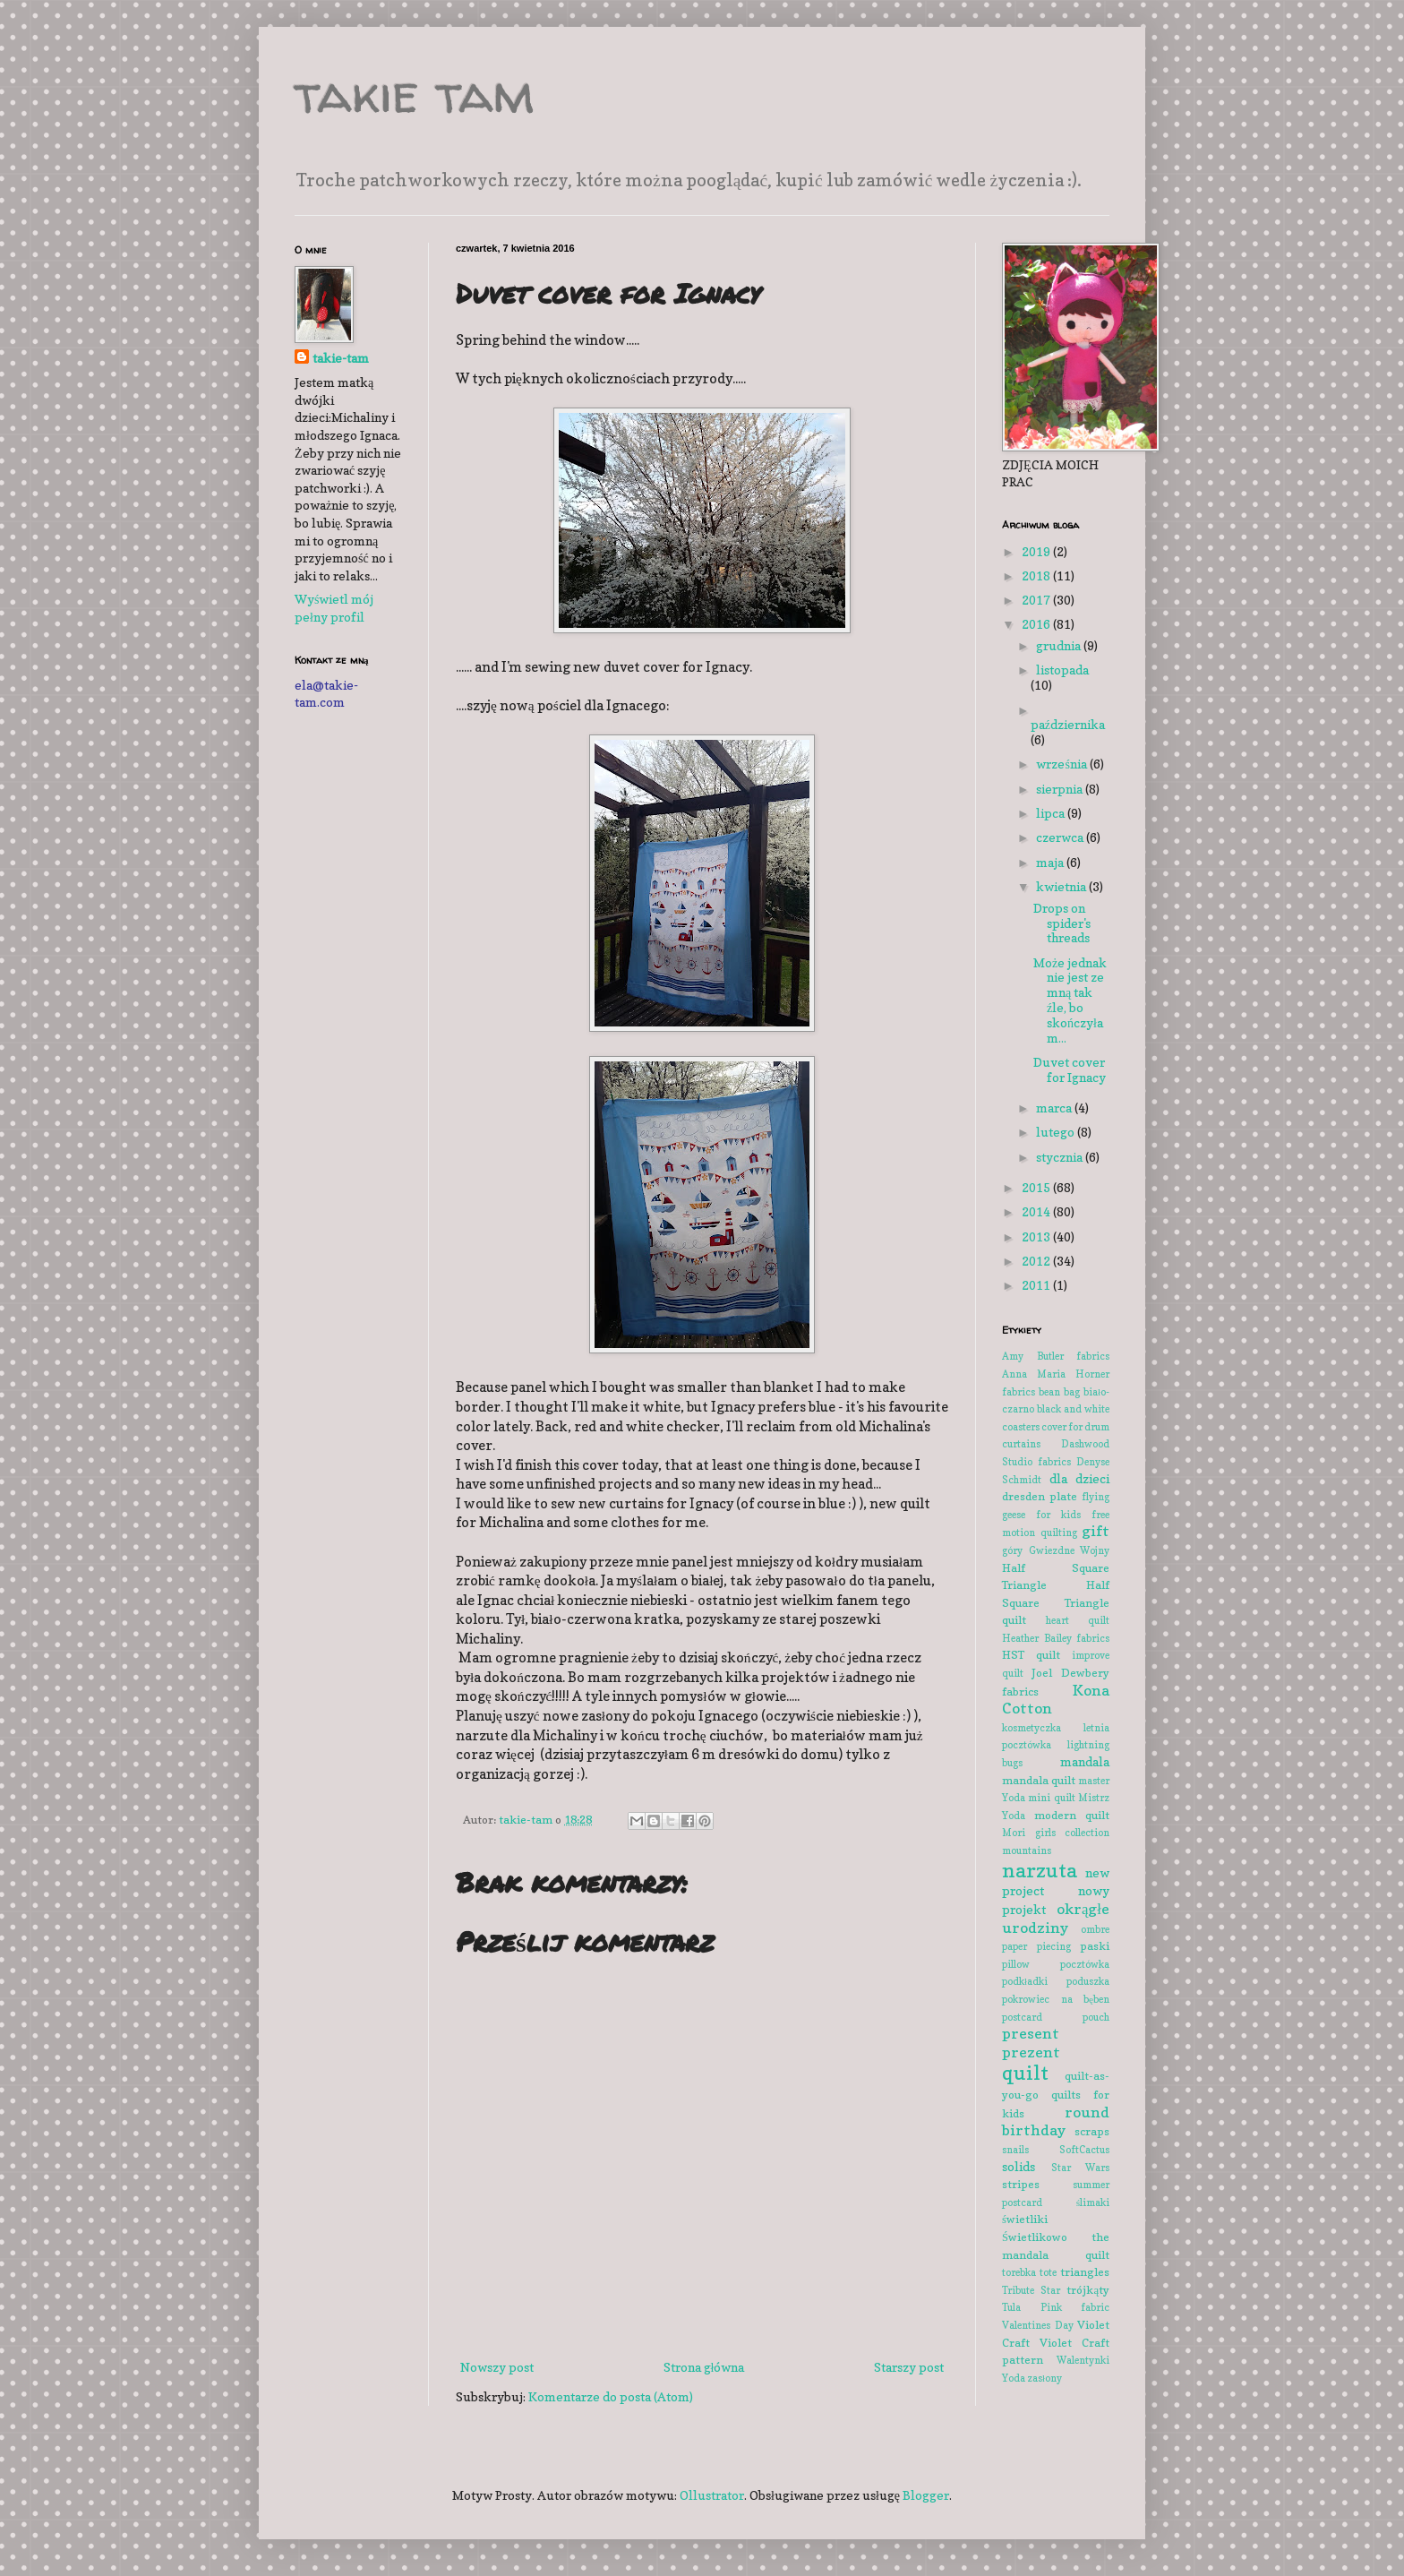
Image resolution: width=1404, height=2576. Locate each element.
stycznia (1060, 1156)
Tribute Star (1031, 2290)
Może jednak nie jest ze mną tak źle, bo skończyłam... (1070, 1000)
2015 (1037, 1187)
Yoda (1013, 2378)
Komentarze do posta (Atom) (610, 2396)
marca (1055, 1107)
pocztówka (1084, 1964)
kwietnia (1062, 886)
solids (1018, 2166)
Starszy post (909, 2366)
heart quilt (1077, 1620)
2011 (1037, 1284)
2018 (1037, 575)
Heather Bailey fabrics (1055, 1638)
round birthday (1055, 2121)
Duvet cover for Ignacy (1069, 1069)
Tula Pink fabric (1055, 2307)
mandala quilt (1038, 1780)
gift (1095, 1531)
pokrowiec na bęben (1055, 1999)
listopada (1062, 669)
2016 (1037, 623)
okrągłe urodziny (1055, 1918)
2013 (1037, 1236)
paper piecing (1036, 1946)
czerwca (1061, 837)
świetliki (1025, 2219)
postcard (1022, 2017)
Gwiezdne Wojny (1069, 1550)
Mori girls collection (1055, 1832)
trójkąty (1087, 2290)
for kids (1058, 1514)
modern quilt (1072, 1815)
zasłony (1044, 2378)
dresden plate (1039, 1496)
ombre (1095, 1929)
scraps (1091, 2131)
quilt (1025, 2072)
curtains (1021, 1444)
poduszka (1087, 1981)
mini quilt (1051, 1797)
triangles (1084, 2272)
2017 (1037, 599)
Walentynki (1083, 2360)
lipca (1051, 812)
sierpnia (1060, 788)
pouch (1096, 2017)
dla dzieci (1079, 1478)
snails (1015, 2149)
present (1030, 2033)
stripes (1021, 2184)
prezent (1031, 2052)
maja (1051, 862)
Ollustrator (712, 2495)
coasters (1021, 1427)
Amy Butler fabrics (1055, 1356)
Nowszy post (497, 2366)
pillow (1016, 1964)
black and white (1073, 1409)
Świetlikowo (1034, 2237)
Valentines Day (1038, 2325)
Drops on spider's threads (1062, 923)
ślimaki (1092, 2202)
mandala (1084, 1761)
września (1062, 763)
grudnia (1059, 645)
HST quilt (1031, 1655)
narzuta (1039, 1870)
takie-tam (340, 357)
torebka (1019, 2272)
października (1068, 724)
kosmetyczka (1031, 1728)
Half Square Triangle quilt (1055, 1602)
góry (1012, 1550)
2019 (1037, 551)
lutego (1056, 1131)
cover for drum (1075, 1427)
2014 (1037, 1211)
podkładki (1025, 1981)
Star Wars (1080, 2167)
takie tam (415, 93)
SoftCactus (1084, 2149)
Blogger (926, 2495)
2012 (1037, 1260)
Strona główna (704, 2366)
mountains (1026, 1850)
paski (1094, 1946)
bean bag (1059, 1392)
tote (1048, 2272)
